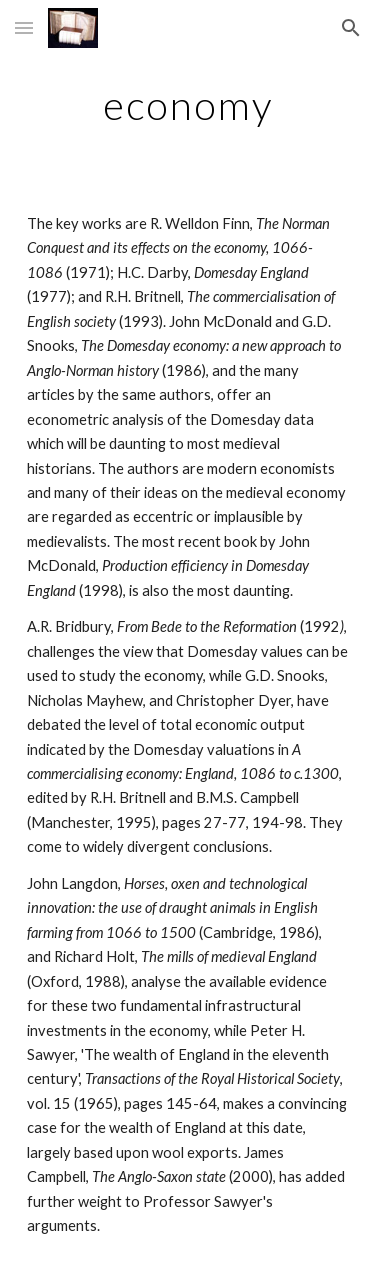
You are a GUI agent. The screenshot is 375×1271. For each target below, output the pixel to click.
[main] (188, 105)
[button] (24, 27)
